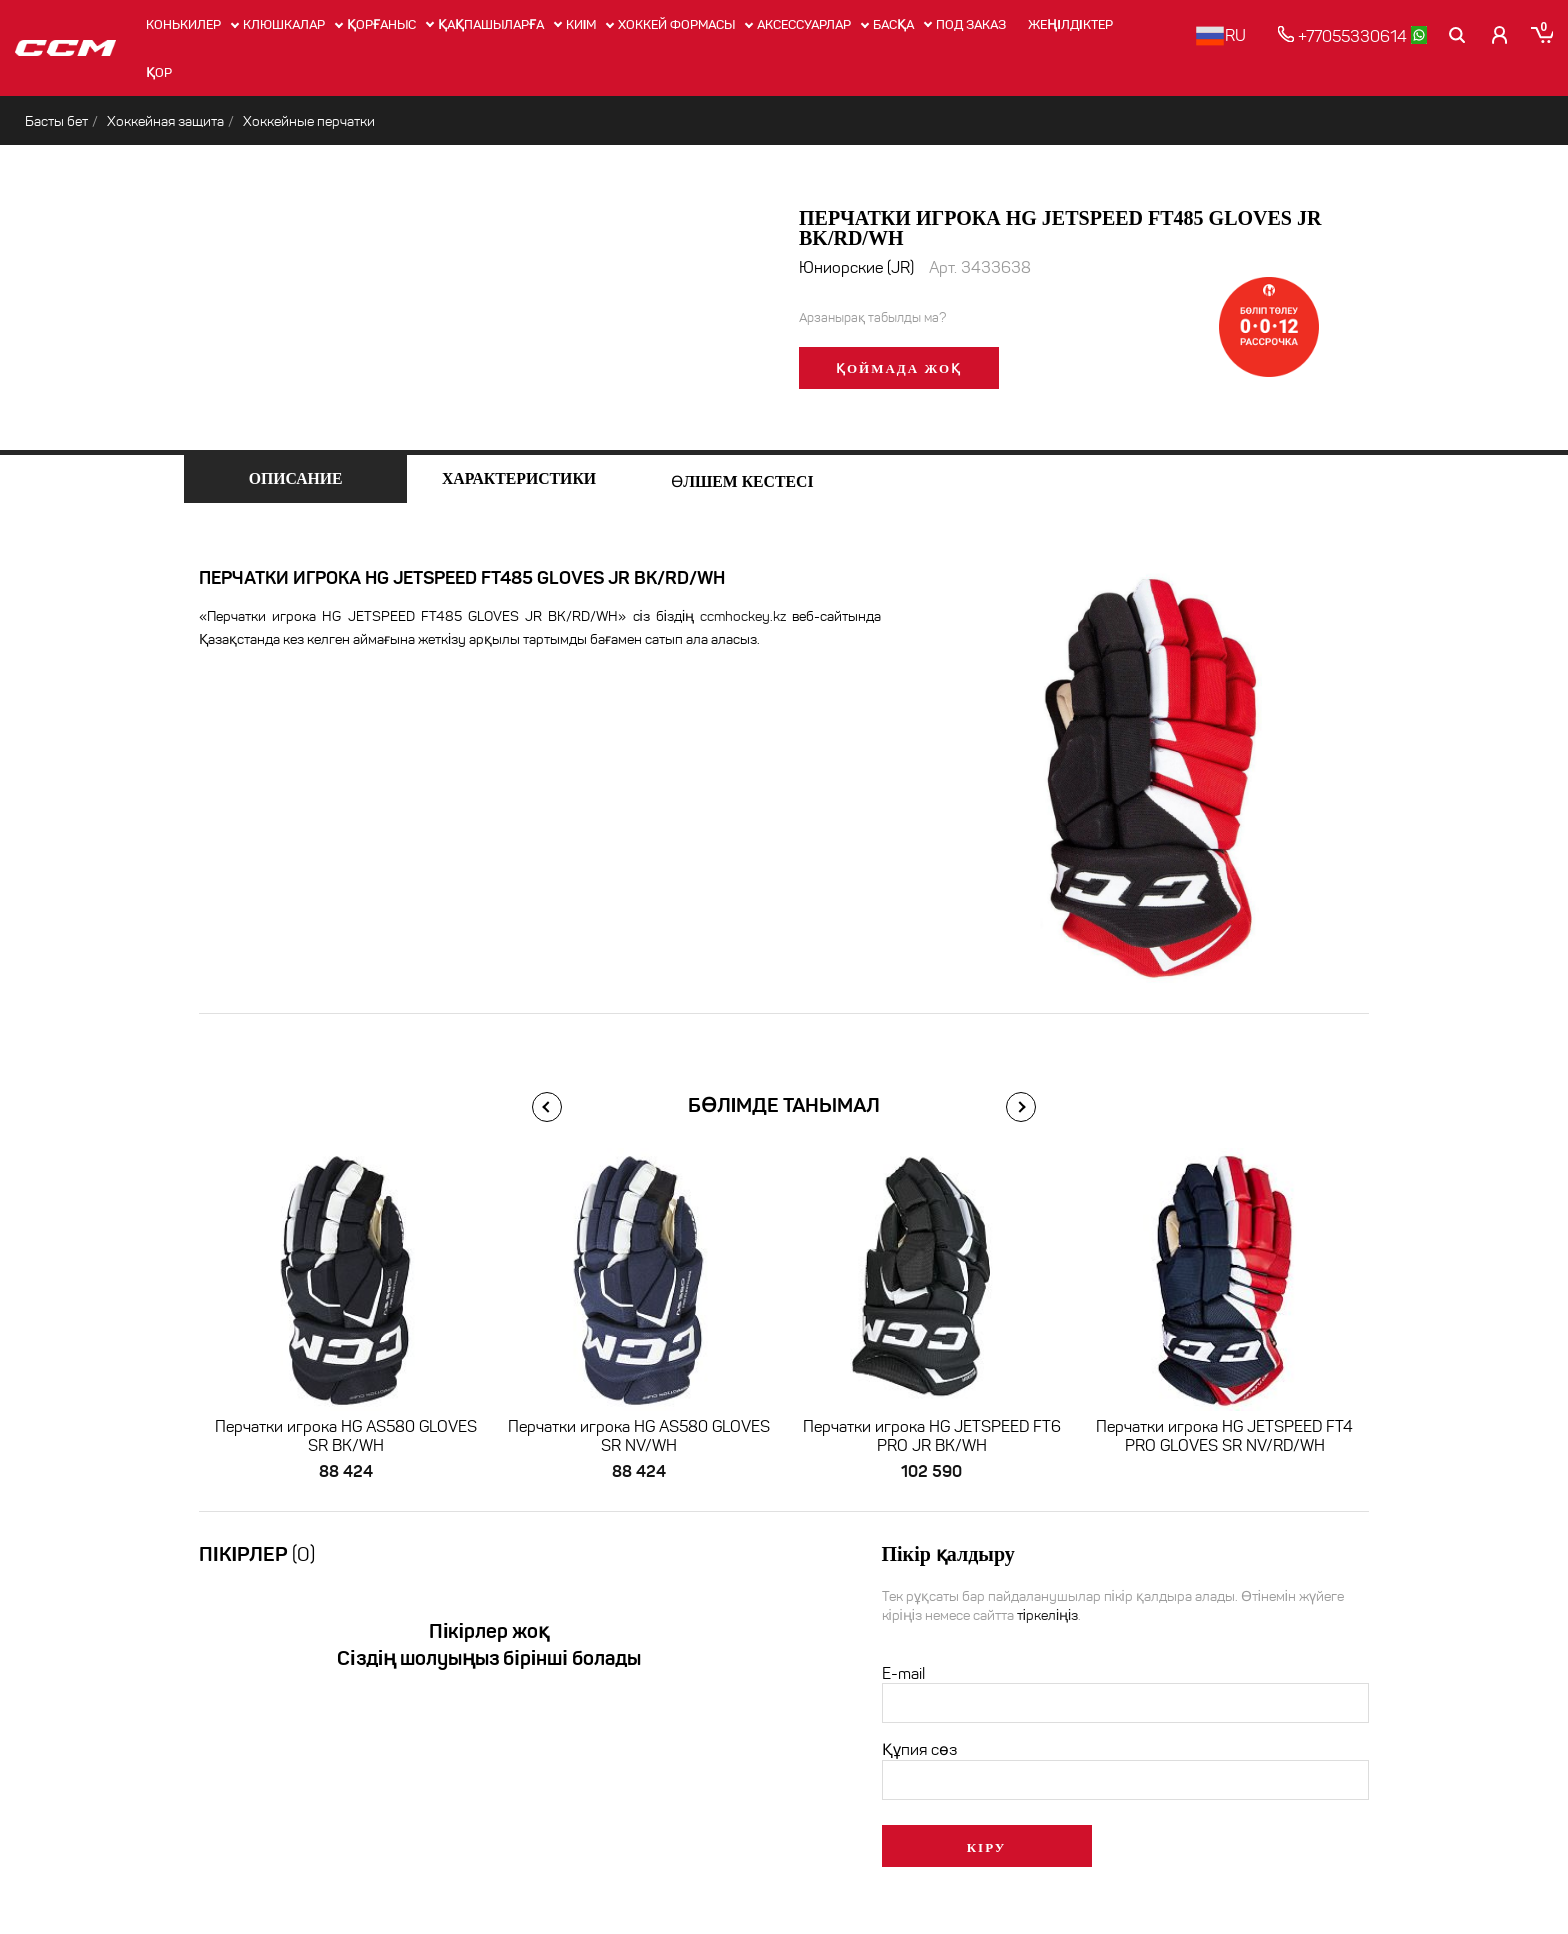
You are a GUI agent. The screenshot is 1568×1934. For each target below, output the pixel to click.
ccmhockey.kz (743, 616)
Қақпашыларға (491, 24)
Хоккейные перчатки (309, 121)
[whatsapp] (1420, 35)
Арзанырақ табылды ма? (872, 318)
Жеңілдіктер (1070, 24)
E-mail (903, 1674)
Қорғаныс (381, 24)
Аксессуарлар (804, 24)
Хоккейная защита (165, 121)
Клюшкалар (284, 24)
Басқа (893, 24)
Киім (581, 24)
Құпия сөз (919, 1750)
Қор (159, 72)
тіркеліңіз (1047, 1616)
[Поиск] (1459, 35)
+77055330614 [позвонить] (1343, 36)
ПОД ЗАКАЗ (971, 24)
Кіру (987, 1848)
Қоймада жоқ (899, 368)
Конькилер (183, 24)
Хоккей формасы (676, 24)
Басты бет (56, 121)
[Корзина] (1542, 35)
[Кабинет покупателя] (1501, 35)
